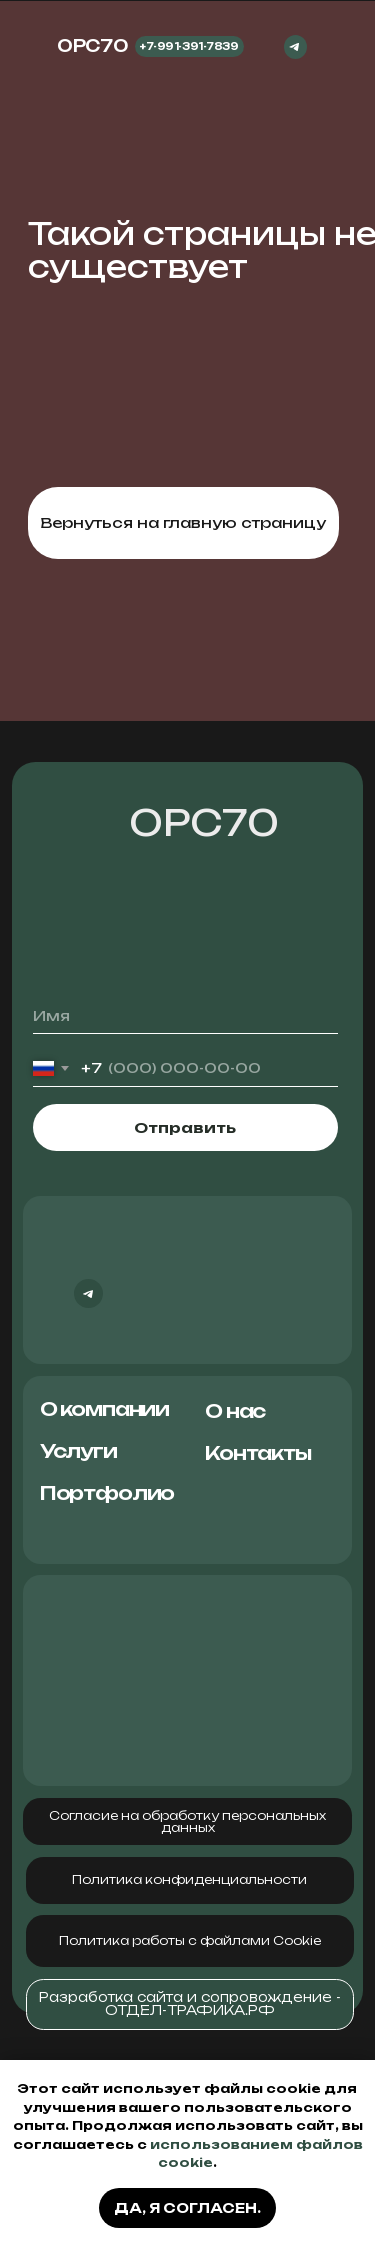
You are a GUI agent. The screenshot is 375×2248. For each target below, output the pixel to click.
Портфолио (107, 1493)
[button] (190, 1880)
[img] (333, 46)
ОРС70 (204, 823)
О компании (104, 1409)
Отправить (185, 1127)
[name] (185, 1016)
